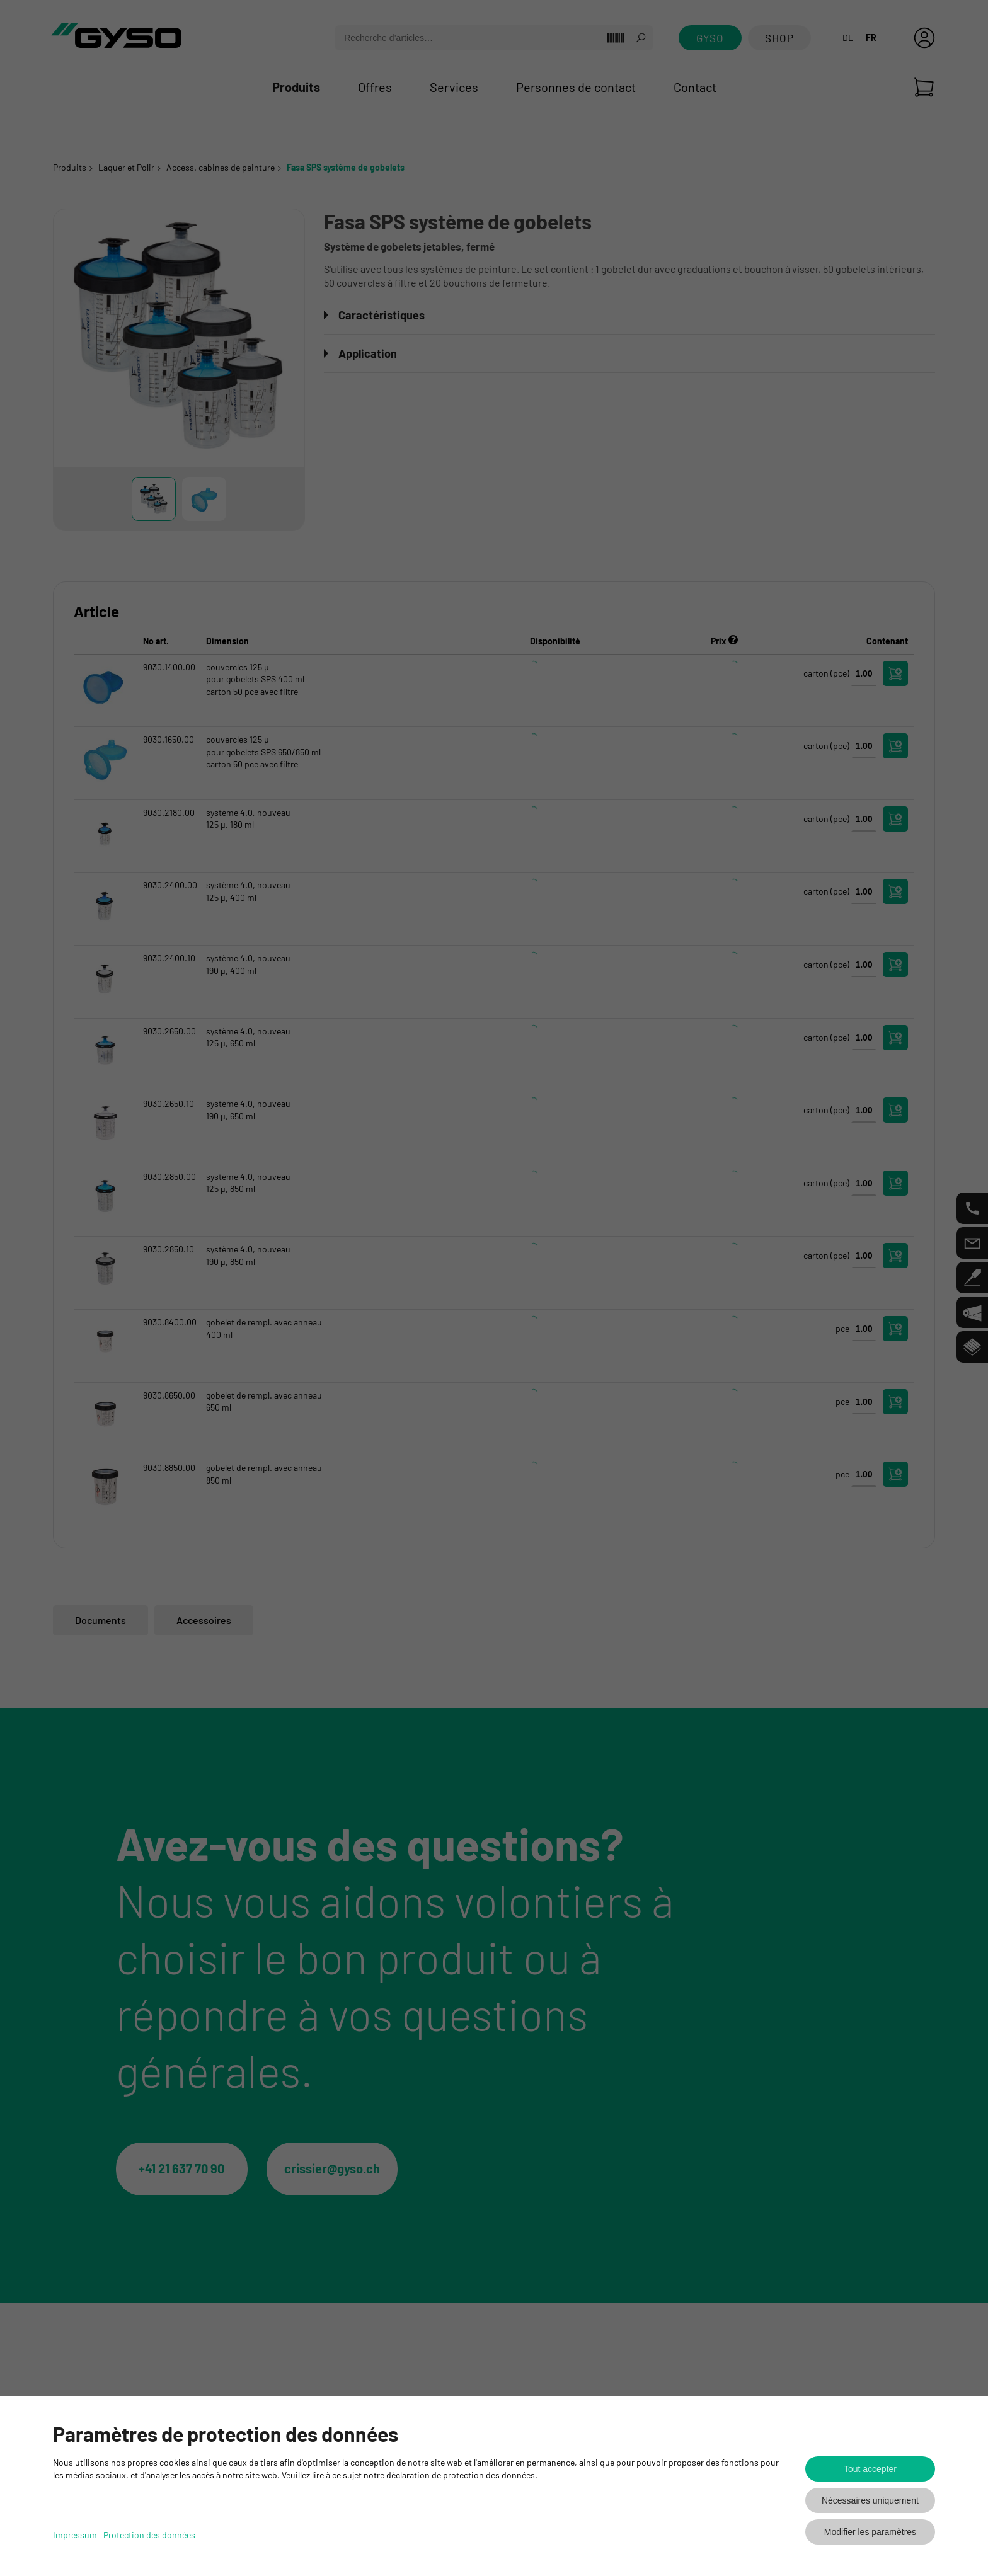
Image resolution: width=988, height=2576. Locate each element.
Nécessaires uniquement (870, 2500)
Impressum (75, 2534)
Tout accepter (870, 2469)
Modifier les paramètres (870, 2532)
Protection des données (149, 2534)
